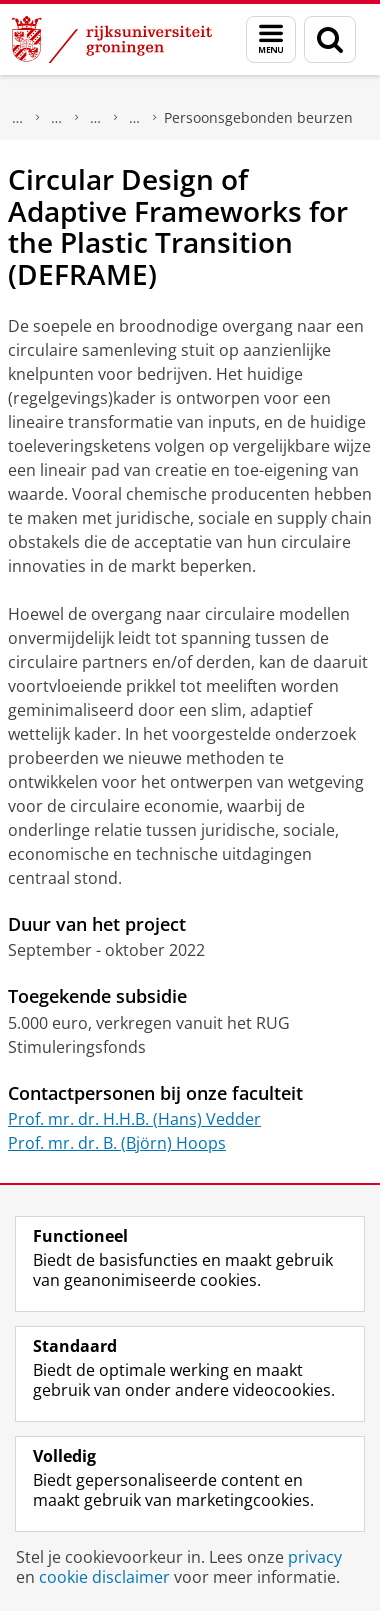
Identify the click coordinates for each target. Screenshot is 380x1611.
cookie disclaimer (104, 1577)
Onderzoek (96, 118)
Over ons (18, 118)
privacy (315, 1557)
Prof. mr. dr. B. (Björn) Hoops (117, 1143)
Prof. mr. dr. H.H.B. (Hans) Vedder (134, 1119)
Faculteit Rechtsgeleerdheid (57, 118)
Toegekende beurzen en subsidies (135, 118)
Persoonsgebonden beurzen (258, 117)
